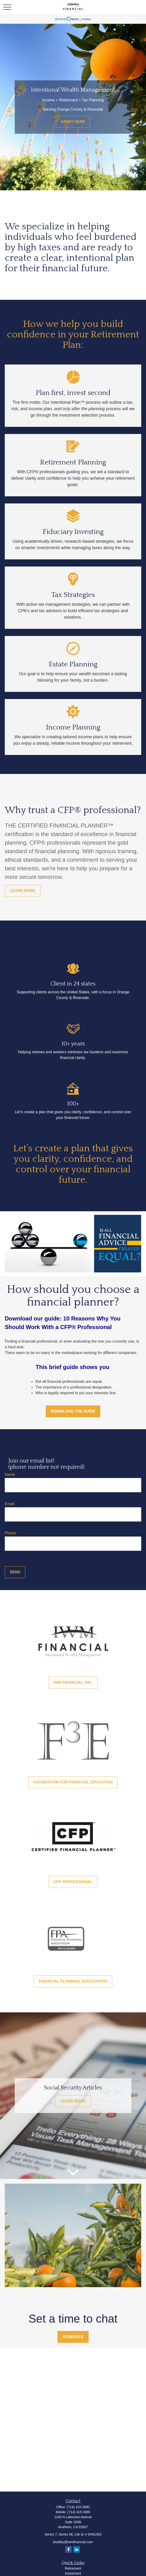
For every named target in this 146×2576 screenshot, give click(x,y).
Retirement (73, 2568)
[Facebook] (68, 2549)
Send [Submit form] (15, 1572)
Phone (10, 1533)
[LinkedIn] (76, 2549)
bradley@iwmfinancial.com (73, 2542)
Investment (73, 2573)
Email (9, 1504)
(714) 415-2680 (78, 2507)
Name (10, 1475)
